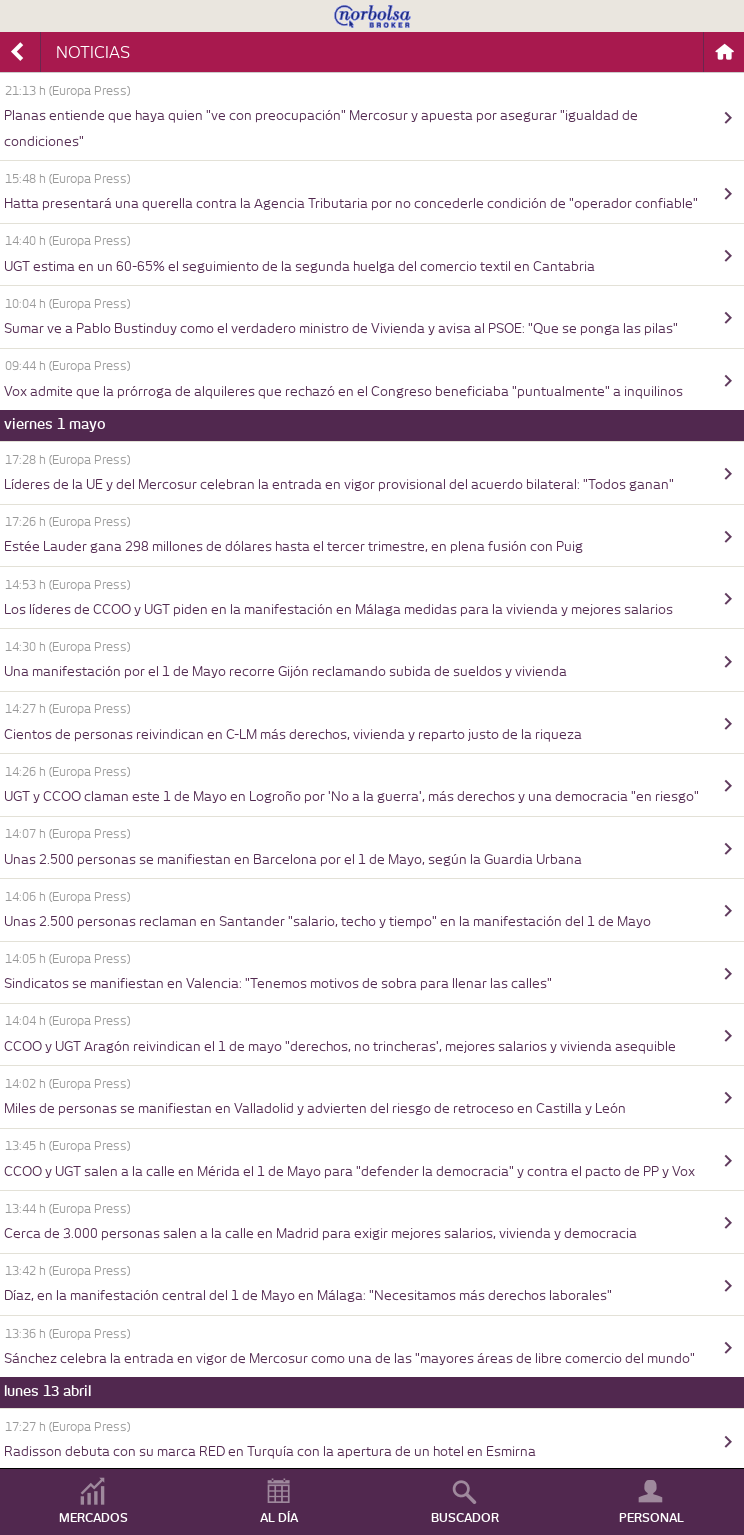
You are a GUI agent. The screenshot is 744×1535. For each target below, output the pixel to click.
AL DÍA (279, 1518)
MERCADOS (93, 1518)
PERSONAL (651, 1518)
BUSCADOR (465, 1518)
